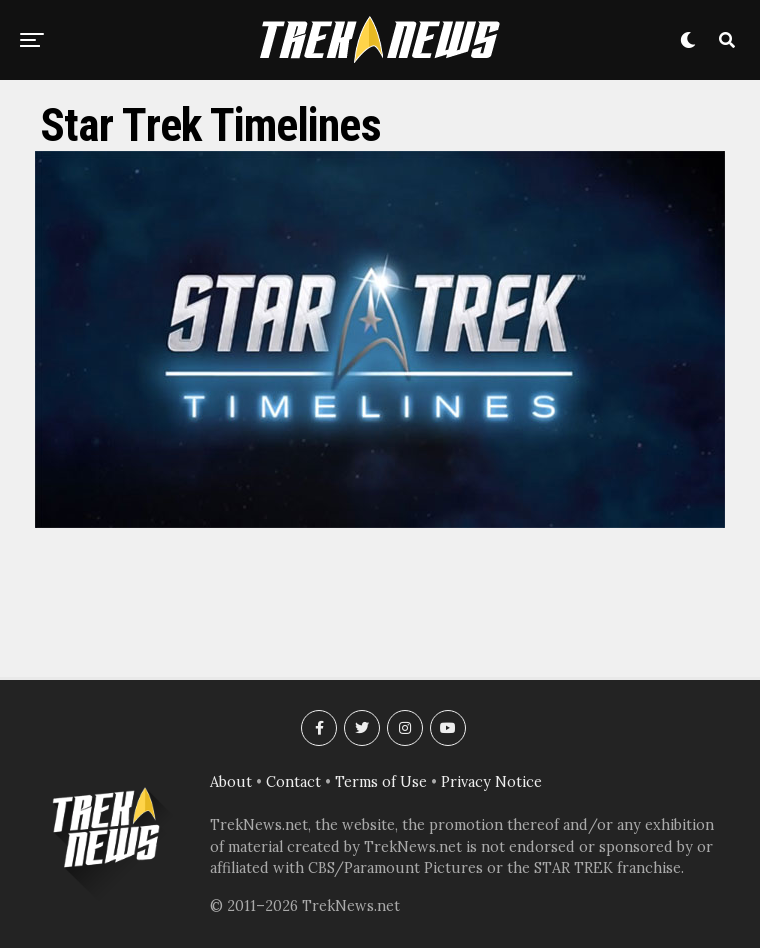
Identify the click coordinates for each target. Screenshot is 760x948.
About (231, 782)
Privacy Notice (491, 782)
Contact (293, 782)
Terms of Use (381, 782)
